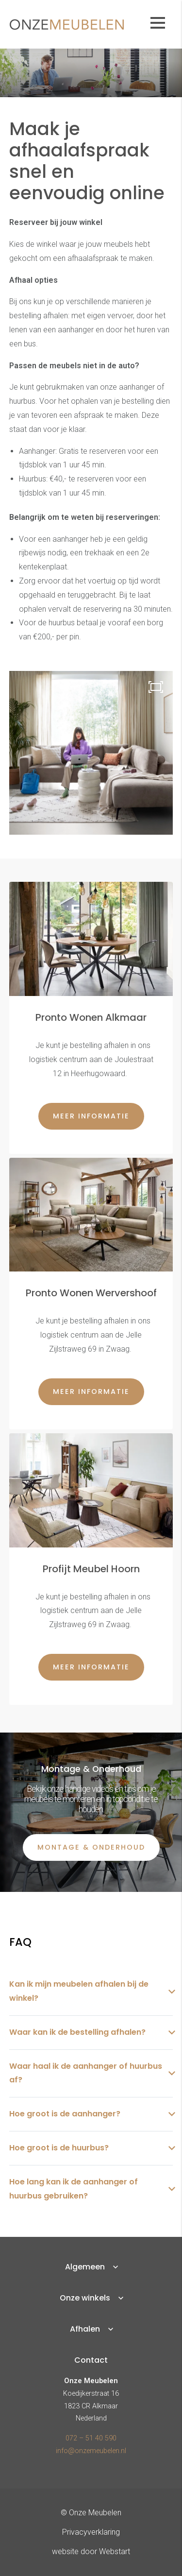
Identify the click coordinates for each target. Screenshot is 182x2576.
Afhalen (85, 2329)
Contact (91, 2360)
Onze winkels (85, 2297)
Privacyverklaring (91, 2532)
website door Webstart (91, 2551)
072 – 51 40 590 (91, 2438)
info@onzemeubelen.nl (91, 2451)
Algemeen (85, 2266)
